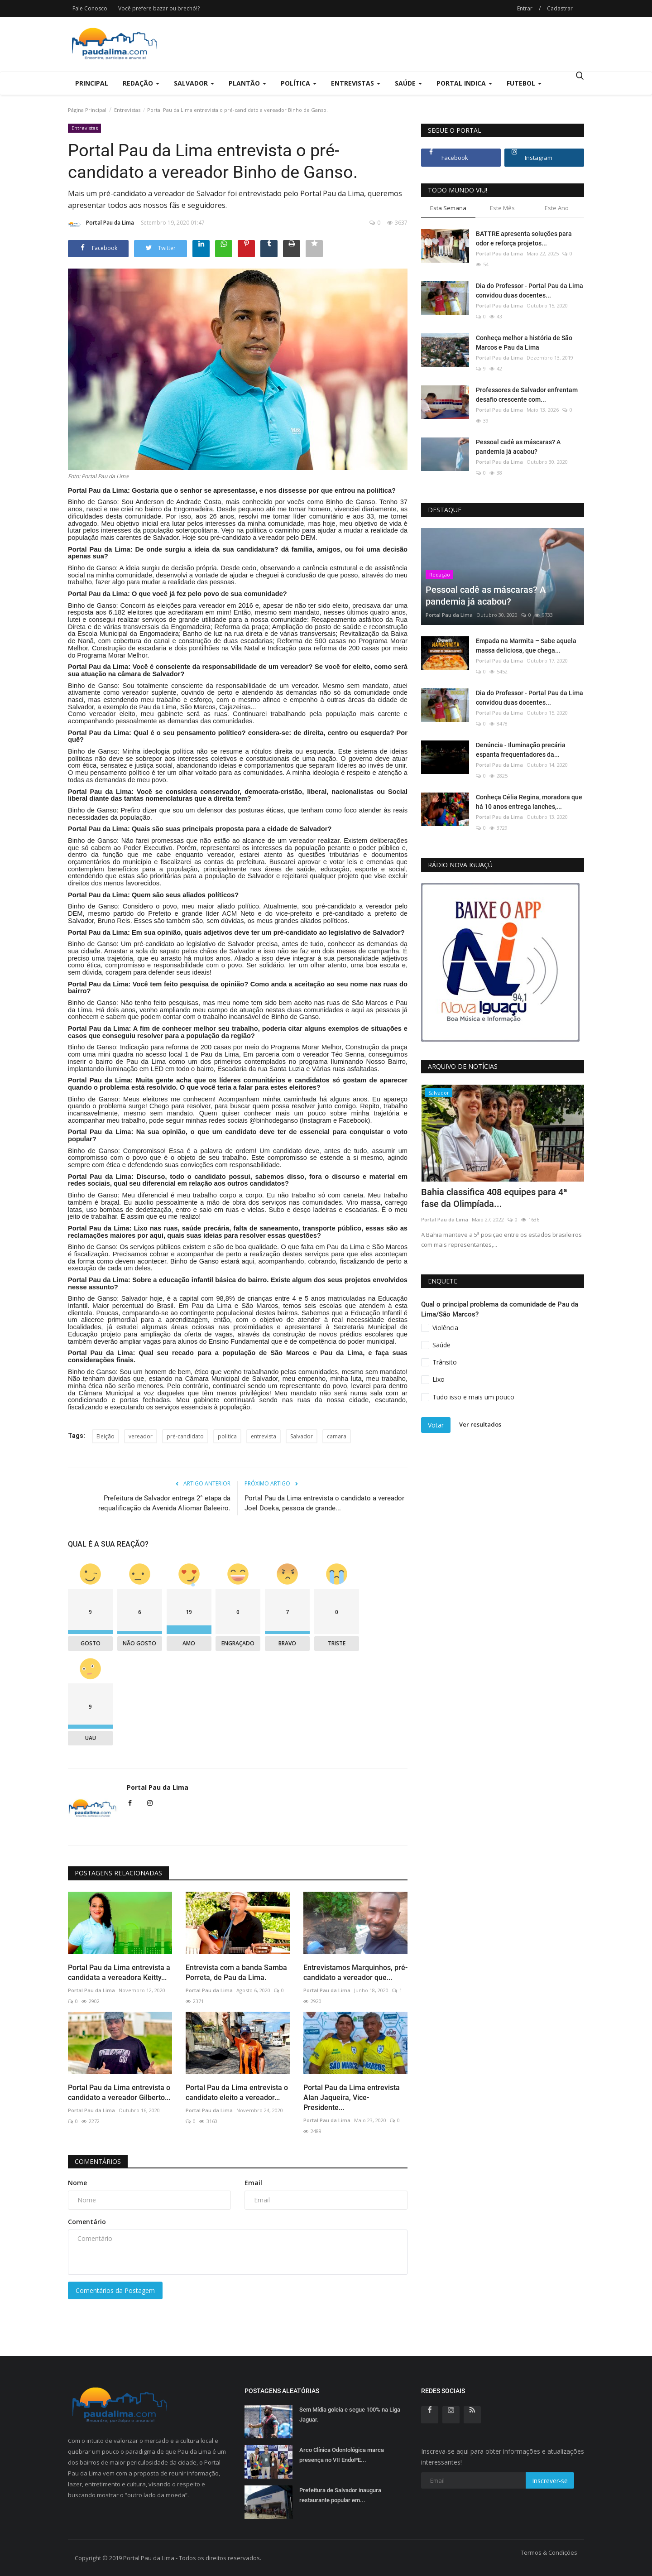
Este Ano (557, 208)
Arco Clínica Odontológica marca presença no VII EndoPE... (341, 2454)
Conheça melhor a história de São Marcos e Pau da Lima (524, 342)
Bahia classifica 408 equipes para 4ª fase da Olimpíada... (494, 1198)
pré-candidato (185, 1436)
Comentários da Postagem (115, 2290)
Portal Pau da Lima (101, 224)
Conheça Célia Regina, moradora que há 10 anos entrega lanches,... (529, 801)
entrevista (263, 1436)
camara (336, 1436)
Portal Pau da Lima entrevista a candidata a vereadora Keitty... (119, 1972)
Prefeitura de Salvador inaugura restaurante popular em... (340, 2495)
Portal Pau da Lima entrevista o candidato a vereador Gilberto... (119, 2092)
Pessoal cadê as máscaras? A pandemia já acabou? (518, 446)
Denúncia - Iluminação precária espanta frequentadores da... (521, 749)
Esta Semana (448, 208)
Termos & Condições (549, 2552)
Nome (77, 2182)
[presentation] (550, 1099)
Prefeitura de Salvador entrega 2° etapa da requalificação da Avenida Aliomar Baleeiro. (164, 1503)
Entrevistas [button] (355, 83)
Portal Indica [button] (464, 83)
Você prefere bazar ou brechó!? (159, 8)
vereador (141, 1436)
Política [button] (298, 83)
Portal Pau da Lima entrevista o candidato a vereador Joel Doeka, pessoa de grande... (324, 1503)
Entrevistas (127, 109)
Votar (436, 1425)
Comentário (87, 2221)
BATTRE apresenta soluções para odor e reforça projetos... (524, 238)
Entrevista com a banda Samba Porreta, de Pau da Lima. (236, 1972)
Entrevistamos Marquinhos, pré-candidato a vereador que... (355, 1972)
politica (227, 1436)
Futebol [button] (524, 83)
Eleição (105, 1436)
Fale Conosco (89, 8)
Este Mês (502, 208)
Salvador (301, 1436)
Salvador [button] (194, 83)
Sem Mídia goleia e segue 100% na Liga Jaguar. (349, 2414)
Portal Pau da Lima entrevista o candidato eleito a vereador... (237, 2092)
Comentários (98, 2161)
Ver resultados (480, 1424)
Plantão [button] (247, 83)
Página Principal (87, 109)
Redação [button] (141, 83)
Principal (91, 83)
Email (253, 2182)
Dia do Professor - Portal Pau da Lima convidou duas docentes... (529, 290)
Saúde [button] (408, 83)
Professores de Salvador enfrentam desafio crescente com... (527, 394)
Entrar (524, 8)
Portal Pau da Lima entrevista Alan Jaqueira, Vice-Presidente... (351, 2097)
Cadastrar (560, 8)
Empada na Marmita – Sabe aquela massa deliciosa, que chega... (526, 645)
